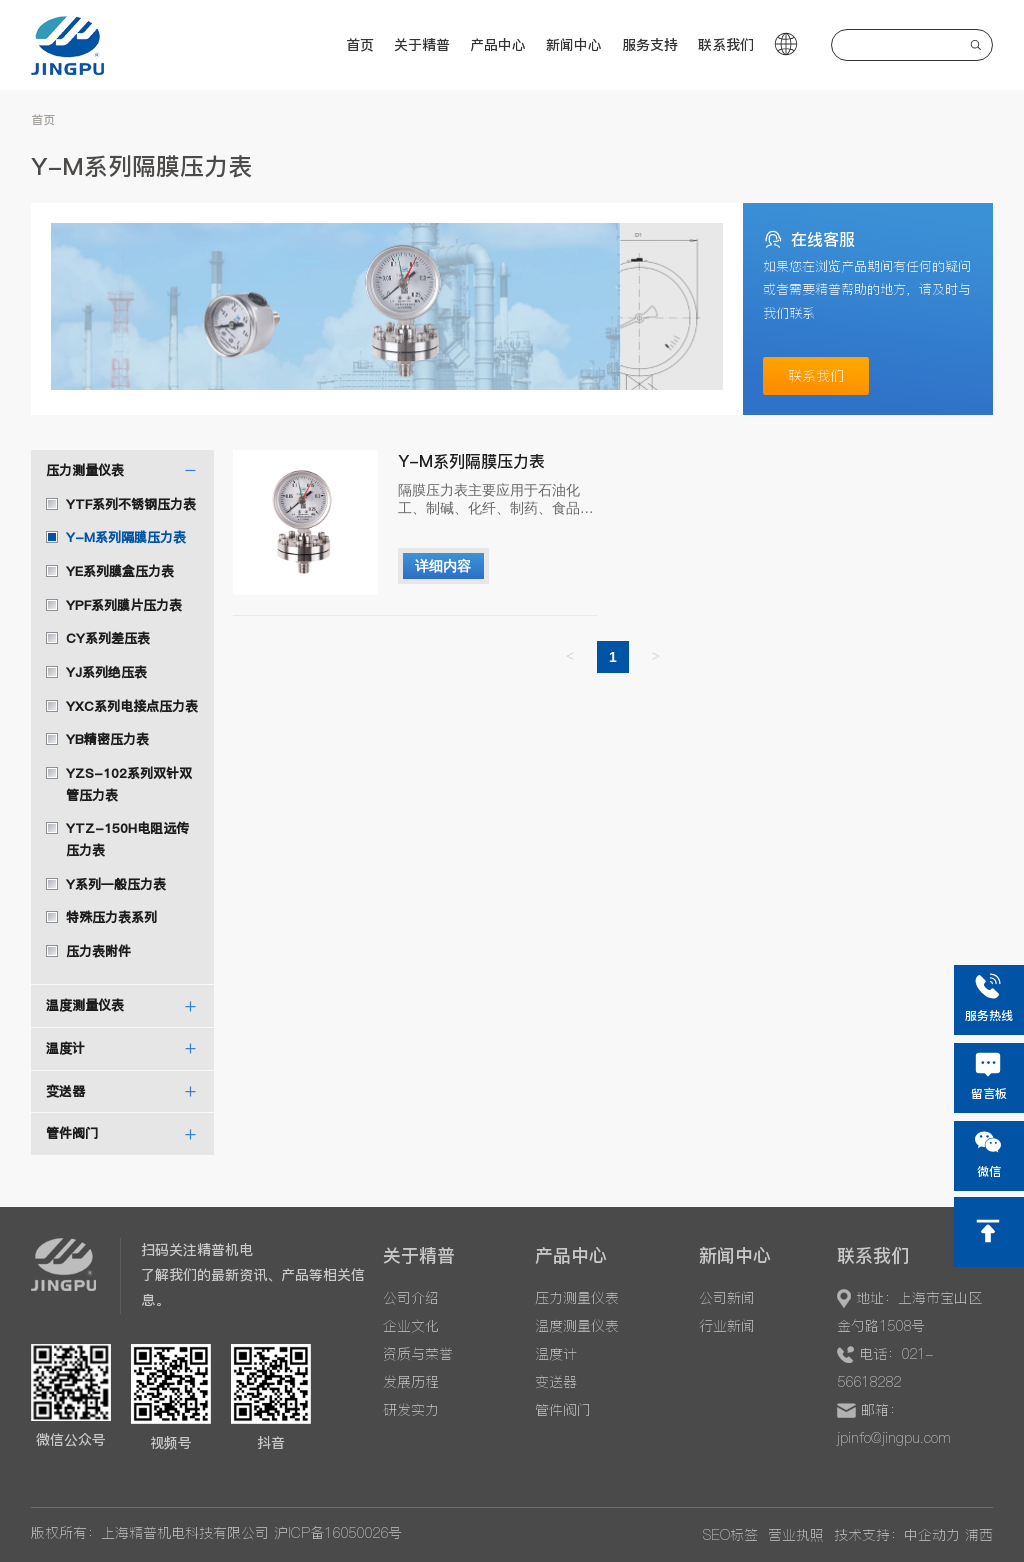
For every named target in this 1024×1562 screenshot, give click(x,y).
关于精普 (422, 45)
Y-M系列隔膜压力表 (471, 461)
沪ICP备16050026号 (338, 1533)
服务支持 (650, 45)
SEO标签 (730, 1535)
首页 (360, 45)
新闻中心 (574, 45)
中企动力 (932, 1535)
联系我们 (726, 45)
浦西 (979, 1535)
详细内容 (443, 566)
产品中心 (498, 45)
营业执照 (796, 1535)
